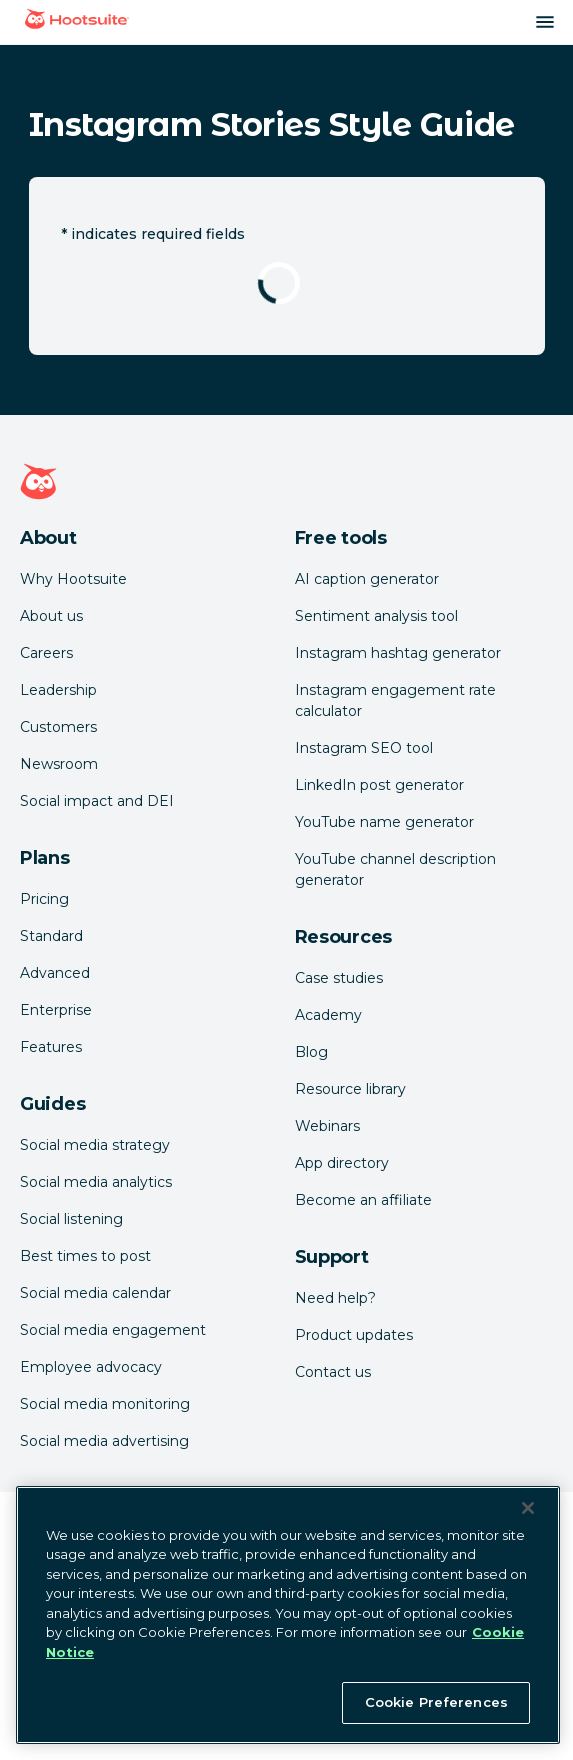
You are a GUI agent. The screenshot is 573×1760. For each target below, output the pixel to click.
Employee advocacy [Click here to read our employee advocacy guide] (91, 1367)
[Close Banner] (528, 1508)
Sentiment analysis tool (376, 616)
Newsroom (59, 764)
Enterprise (56, 1010)
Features (51, 1047)
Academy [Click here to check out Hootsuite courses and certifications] (328, 1015)
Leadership (58, 690)
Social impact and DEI (97, 801)
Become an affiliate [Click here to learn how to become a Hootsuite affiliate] (363, 1200)
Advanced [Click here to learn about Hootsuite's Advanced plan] (55, 973)
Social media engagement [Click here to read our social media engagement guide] (113, 1330)
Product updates (354, 1335)
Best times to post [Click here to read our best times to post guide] (85, 1256)
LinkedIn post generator (379, 785)
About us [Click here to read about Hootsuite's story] (51, 616)
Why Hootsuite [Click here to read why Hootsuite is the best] (73, 579)
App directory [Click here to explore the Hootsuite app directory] (342, 1163)
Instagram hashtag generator (398, 653)
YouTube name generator (384, 822)
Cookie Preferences (436, 1702)
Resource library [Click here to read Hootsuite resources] (350, 1089)
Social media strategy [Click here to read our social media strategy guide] (95, 1145)
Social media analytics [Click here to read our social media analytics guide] (96, 1182)
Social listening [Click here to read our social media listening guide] (71, 1219)
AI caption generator (367, 579)
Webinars (327, 1126)
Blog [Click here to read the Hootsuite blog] (311, 1052)
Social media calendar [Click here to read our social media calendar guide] (95, 1293)
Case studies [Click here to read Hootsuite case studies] (339, 978)
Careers (46, 653)
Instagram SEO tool (364, 748)
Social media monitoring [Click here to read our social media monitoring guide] (105, 1404)
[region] (288, 1615)
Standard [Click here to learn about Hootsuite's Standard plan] (51, 936)
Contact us (333, 1372)
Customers (58, 727)
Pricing (44, 899)
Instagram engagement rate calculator (395, 700)
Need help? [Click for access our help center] (335, 1298)
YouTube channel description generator (395, 869)
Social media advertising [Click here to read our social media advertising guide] (104, 1441)
